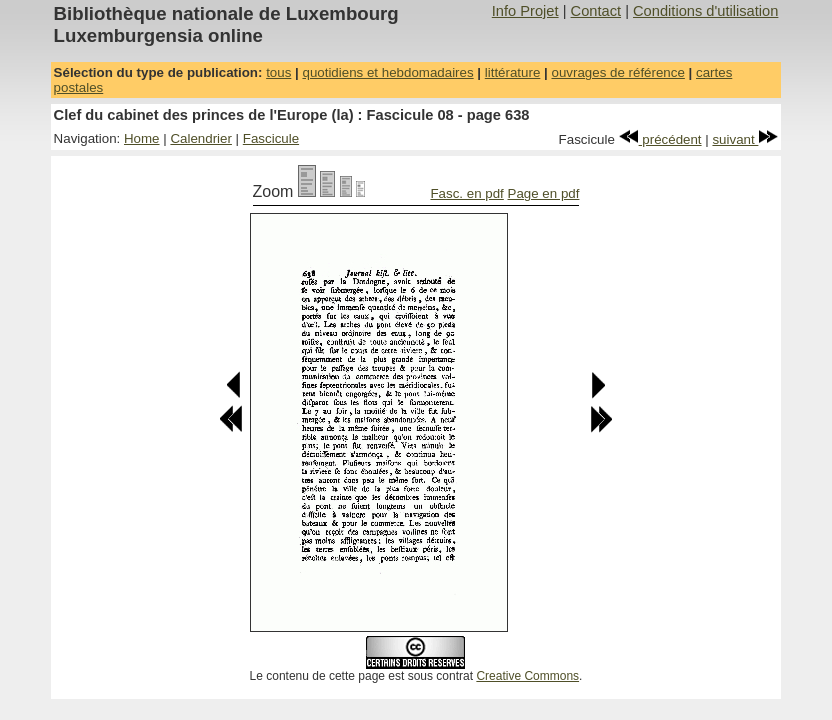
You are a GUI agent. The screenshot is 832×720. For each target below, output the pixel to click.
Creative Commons (527, 676)
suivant (745, 139)
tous (278, 72)
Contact (596, 11)
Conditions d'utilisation (705, 11)
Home (142, 138)
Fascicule (271, 138)
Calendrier (201, 138)
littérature (513, 72)
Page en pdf (544, 193)
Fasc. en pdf (466, 193)
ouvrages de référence (617, 72)
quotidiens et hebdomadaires (387, 72)
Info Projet (525, 11)
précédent (660, 139)
